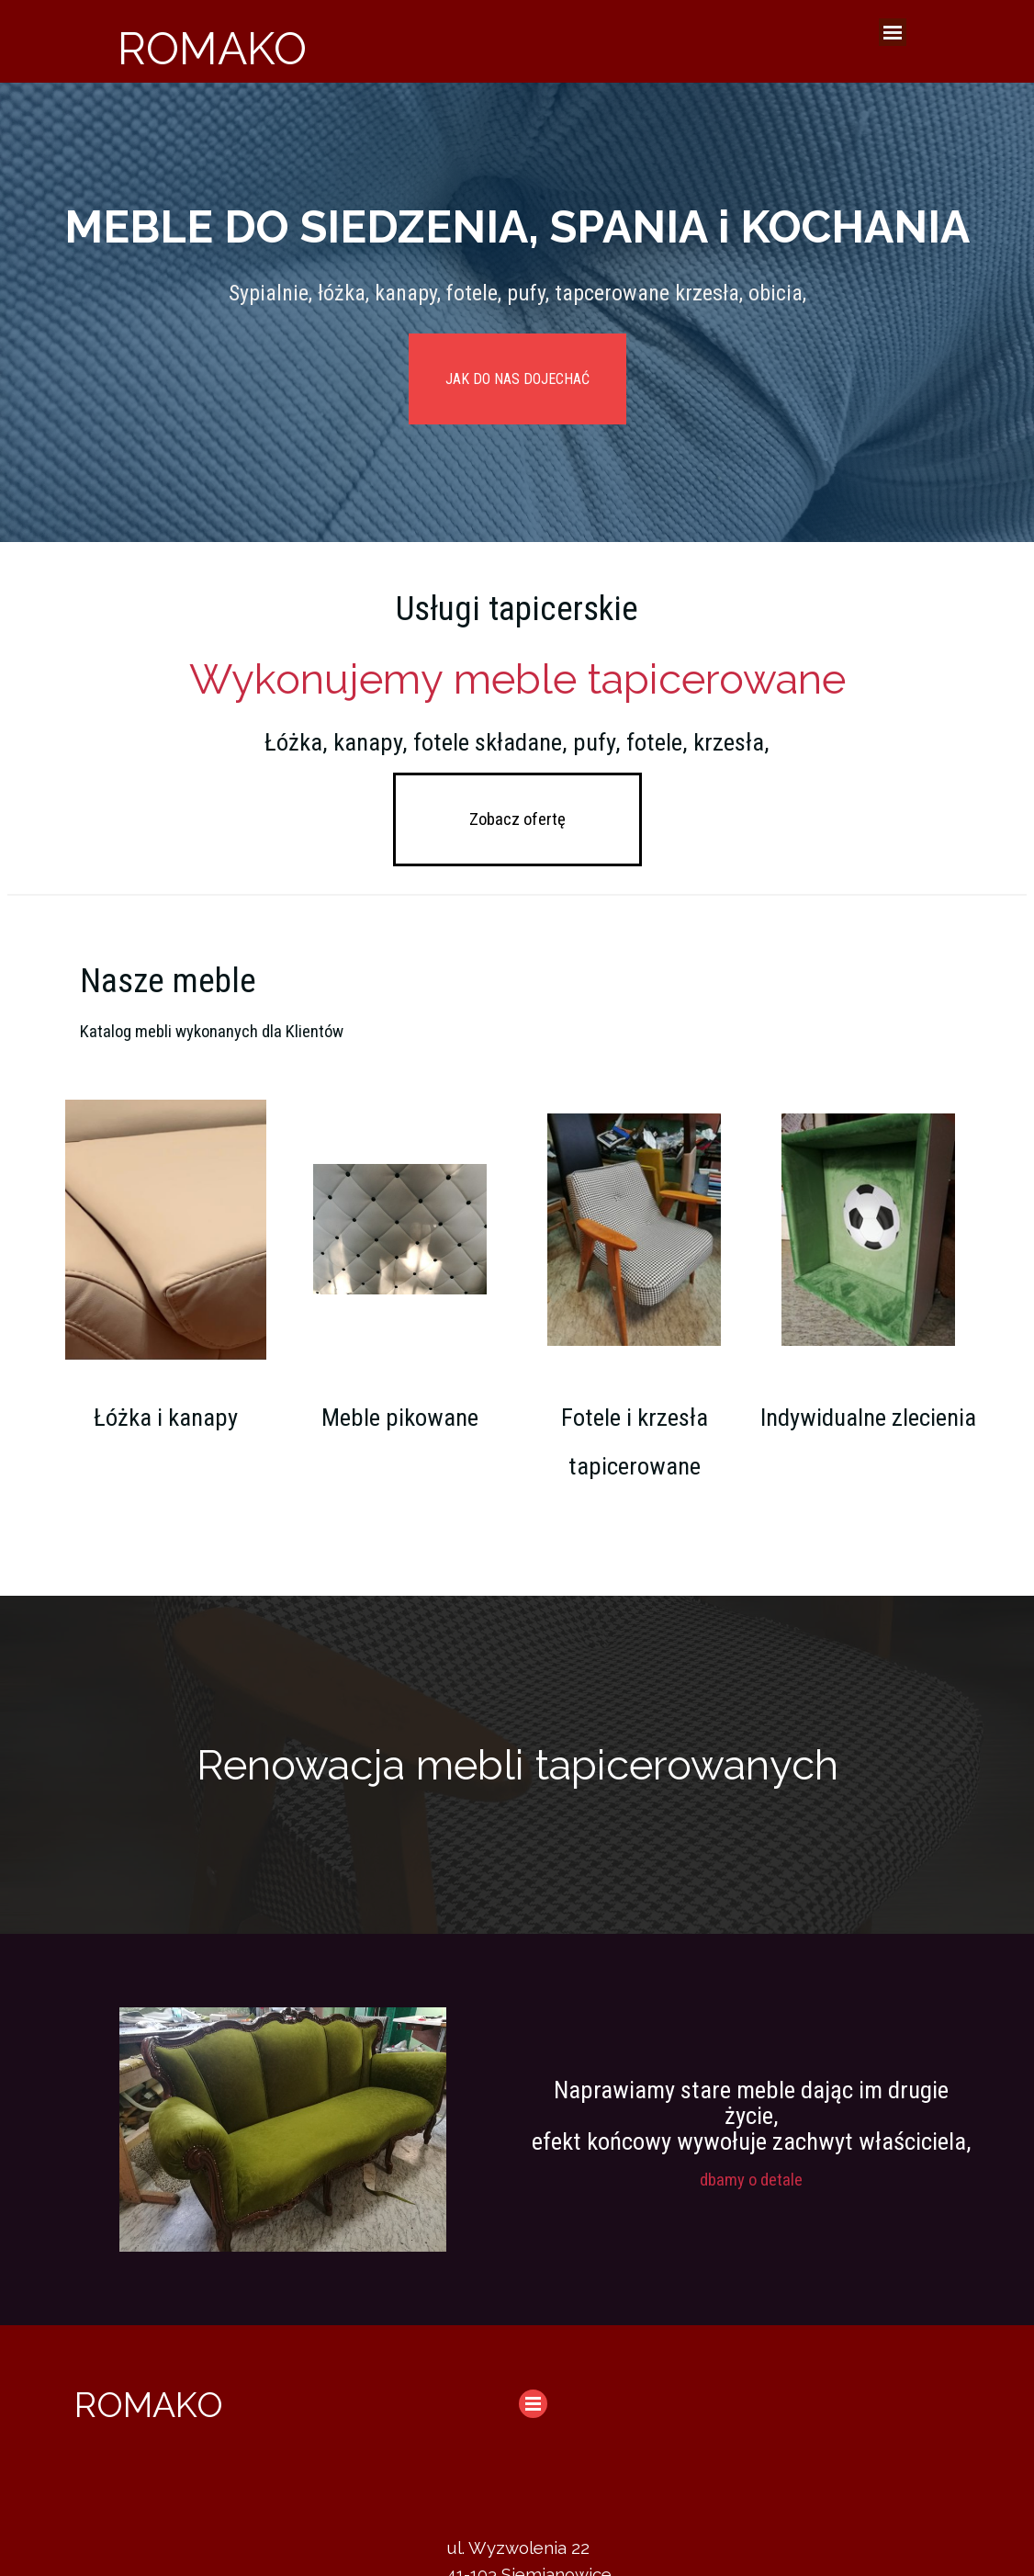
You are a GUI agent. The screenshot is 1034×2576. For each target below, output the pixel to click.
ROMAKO (212, 48)
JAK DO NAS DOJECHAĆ (517, 379)
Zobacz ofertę (517, 819)
